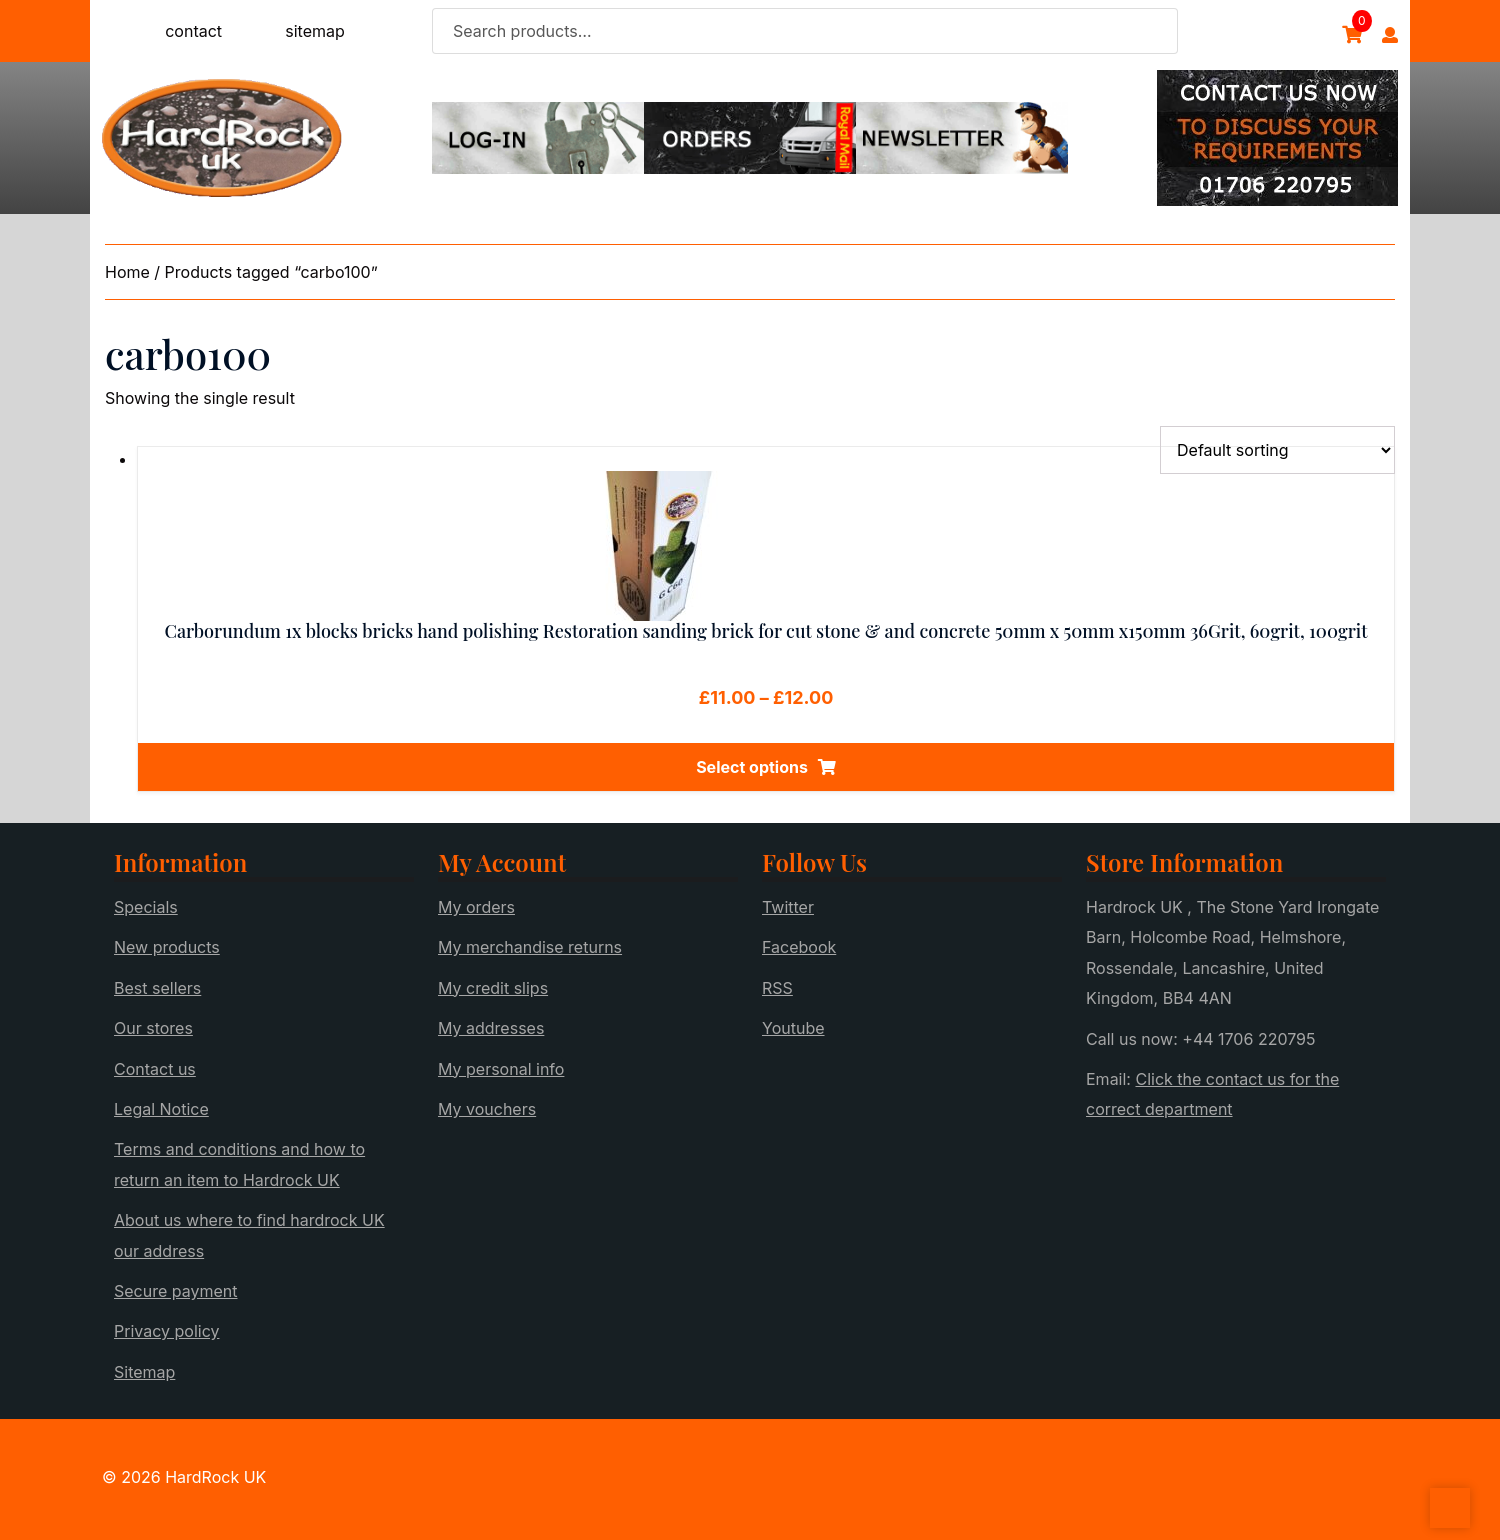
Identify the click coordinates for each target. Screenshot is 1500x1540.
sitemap (315, 31)
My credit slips (493, 988)
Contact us (155, 1069)
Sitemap (144, 1372)
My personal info (501, 1069)
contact (193, 31)
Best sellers (157, 988)
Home (127, 272)
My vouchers (487, 1109)
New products (167, 947)
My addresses (491, 1028)
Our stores (153, 1028)
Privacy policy (166, 1331)
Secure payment (176, 1291)
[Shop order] (1277, 450)
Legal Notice (161, 1109)
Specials (146, 907)
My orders (476, 907)
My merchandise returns (530, 947)
